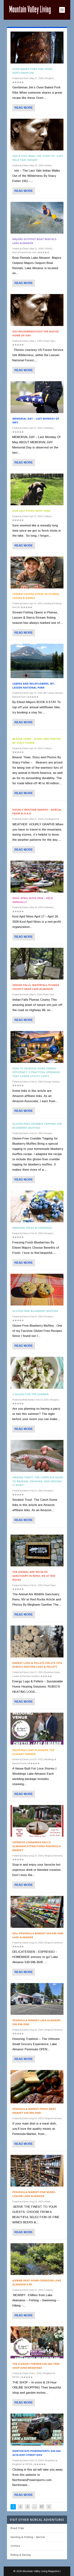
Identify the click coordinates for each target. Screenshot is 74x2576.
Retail (47, 2201)
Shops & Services (53, 1855)
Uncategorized (52, 819)
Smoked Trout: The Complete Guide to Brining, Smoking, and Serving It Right (37, 1481)
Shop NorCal (51, 2460)
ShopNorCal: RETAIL (22, 2464)
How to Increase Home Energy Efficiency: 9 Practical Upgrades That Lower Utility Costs (36, 1072)
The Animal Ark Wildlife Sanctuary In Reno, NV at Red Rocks (33, 1575)
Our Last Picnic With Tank (31, 510)
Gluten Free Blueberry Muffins (35, 1311)
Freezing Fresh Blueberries (32, 1227)
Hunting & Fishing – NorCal (28, 2537)
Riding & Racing (21, 2554)
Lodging (49, 2290)
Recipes (49, 78)
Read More (23, 107)
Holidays (48, 428)
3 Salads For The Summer (30, 1394)
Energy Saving (51, 1081)
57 (41, 2506)
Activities (48, 907)
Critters (47, 516)
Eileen (25, 78)
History (48, 165)
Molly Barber (28, 1400)
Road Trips (49, 341)
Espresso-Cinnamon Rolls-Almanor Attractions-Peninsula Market (36, 1846)
